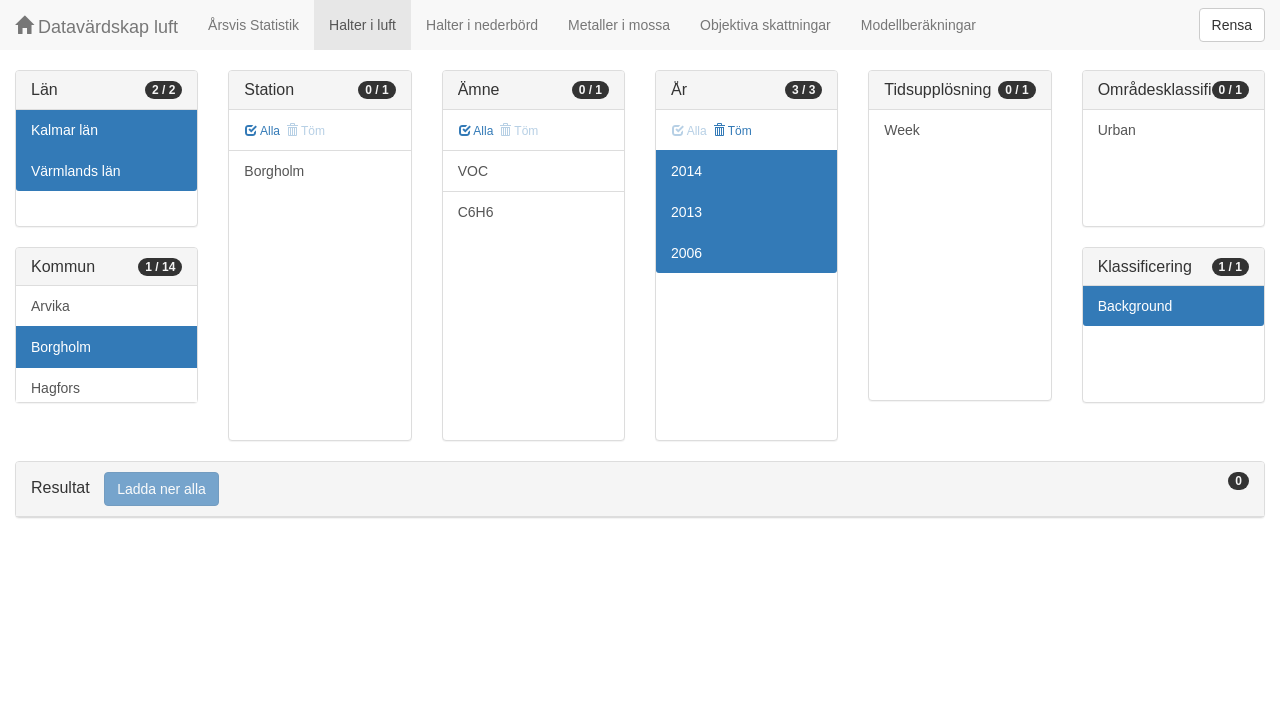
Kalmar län (64, 130)
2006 (686, 253)
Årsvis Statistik (253, 25)
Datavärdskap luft (96, 26)
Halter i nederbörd (482, 25)
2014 (686, 171)
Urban (1117, 130)
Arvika (50, 306)
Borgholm (61, 347)
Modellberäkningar (918, 25)
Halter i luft (362, 25)
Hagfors (55, 388)
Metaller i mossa (619, 25)
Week (902, 130)
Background (1135, 306)
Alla (262, 131)
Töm (732, 131)
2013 (686, 212)
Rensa (1232, 25)
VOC (473, 171)
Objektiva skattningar (765, 25)
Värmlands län (76, 171)
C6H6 (476, 212)
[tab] (640, 489)
